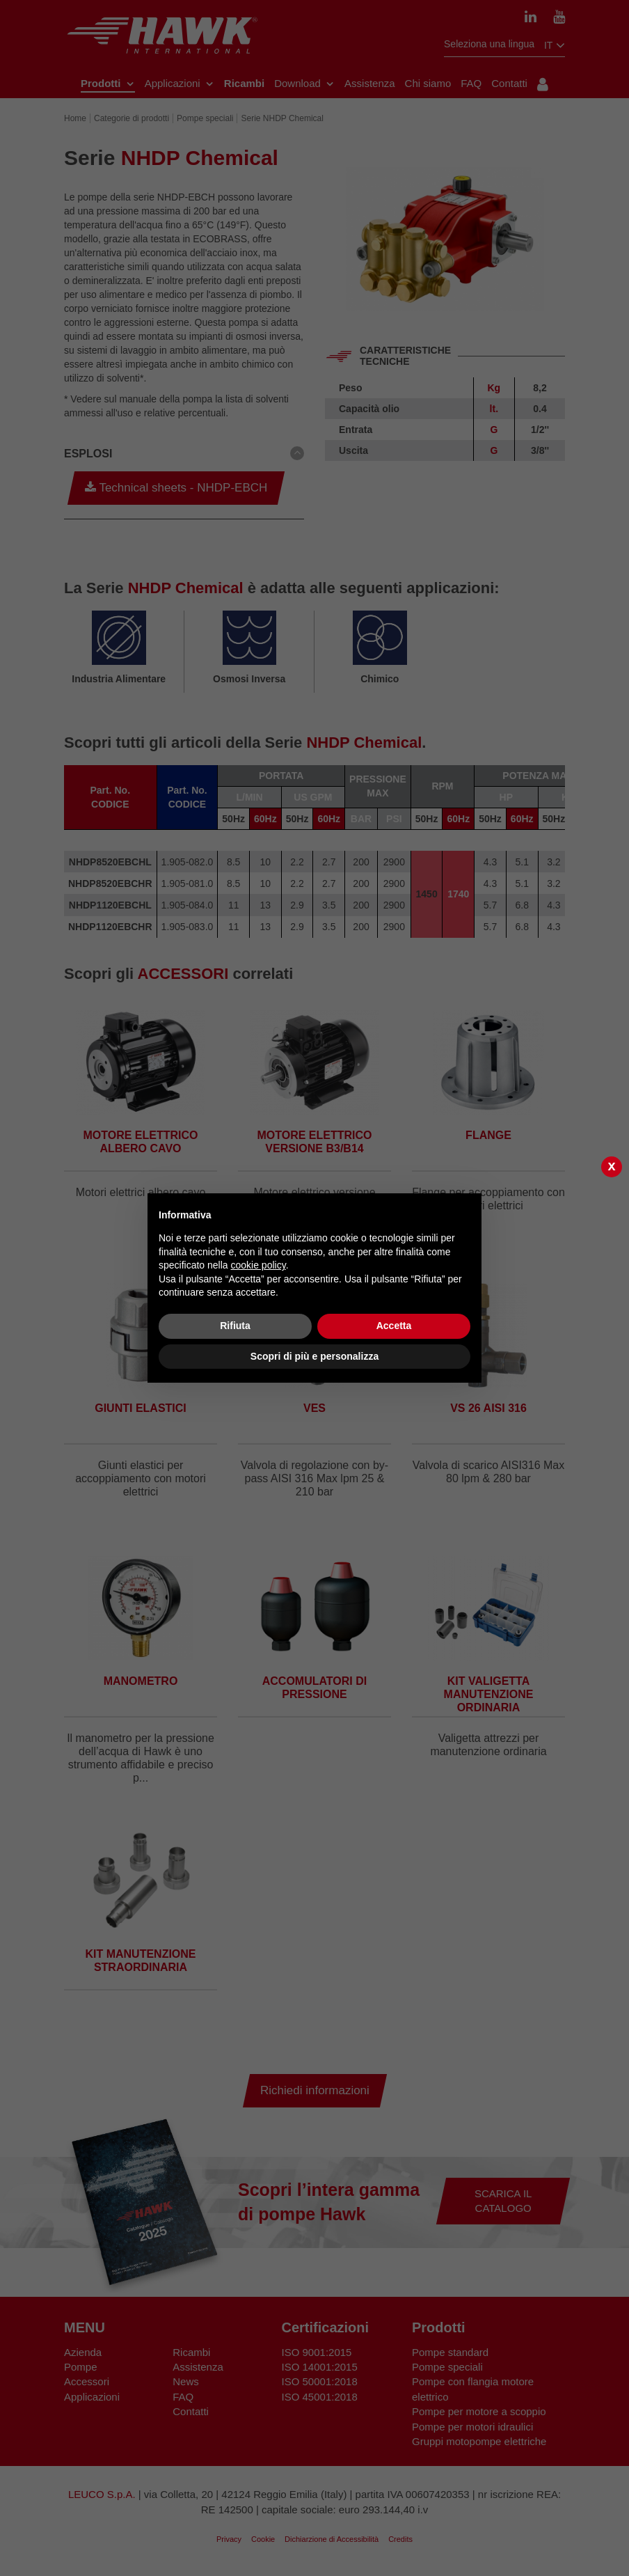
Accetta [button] (394, 1325)
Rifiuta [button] (235, 1325)
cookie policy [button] (258, 1265)
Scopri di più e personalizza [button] (314, 1356)
